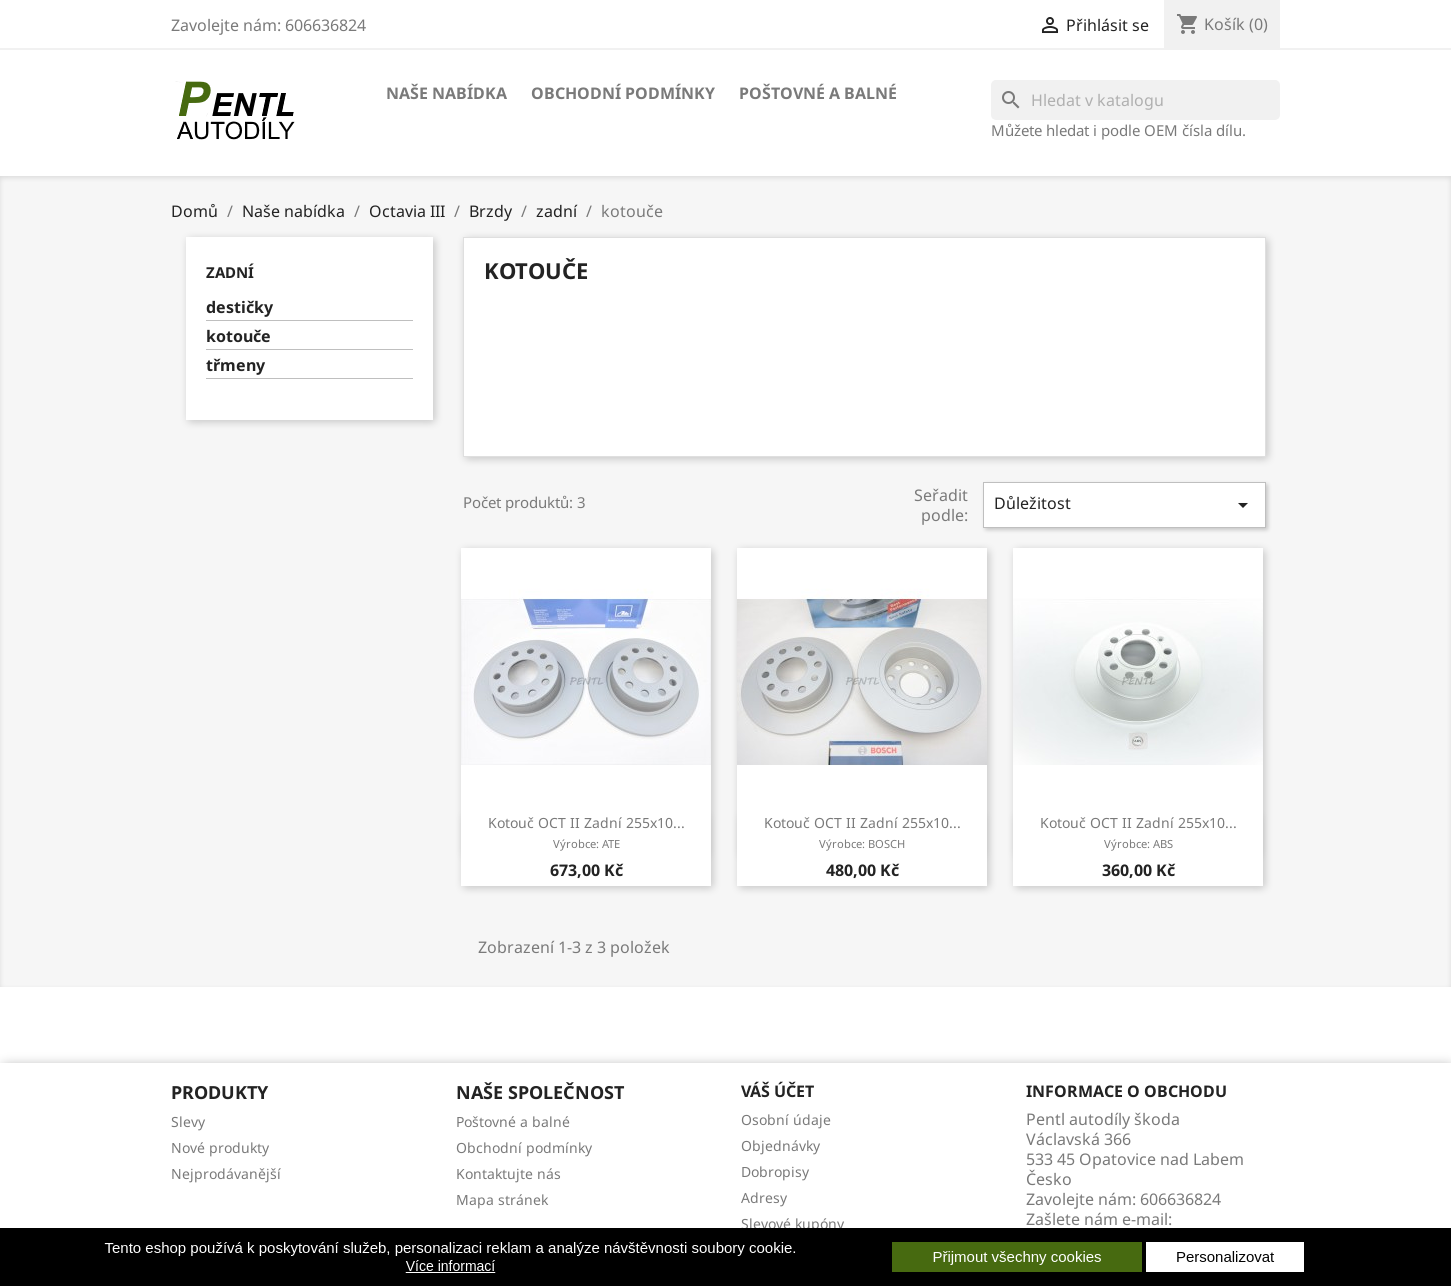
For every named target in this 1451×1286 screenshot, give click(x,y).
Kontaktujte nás (508, 1173)
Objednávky (780, 1145)
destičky (239, 307)
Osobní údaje (786, 1119)
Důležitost (1124, 504)
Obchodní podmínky (623, 93)
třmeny (235, 365)
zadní (230, 272)
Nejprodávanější (226, 1173)
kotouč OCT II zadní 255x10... (586, 832)
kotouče (238, 336)
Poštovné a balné (818, 93)
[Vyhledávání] (1135, 100)
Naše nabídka (446, 93)
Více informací (450, 1266)
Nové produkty (220, 1147)
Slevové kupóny (792, 1223)
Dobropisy (775, 1171)
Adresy (764, 1197)
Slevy (188, 1121)
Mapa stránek (502, 1199)
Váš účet (777, 1091)
